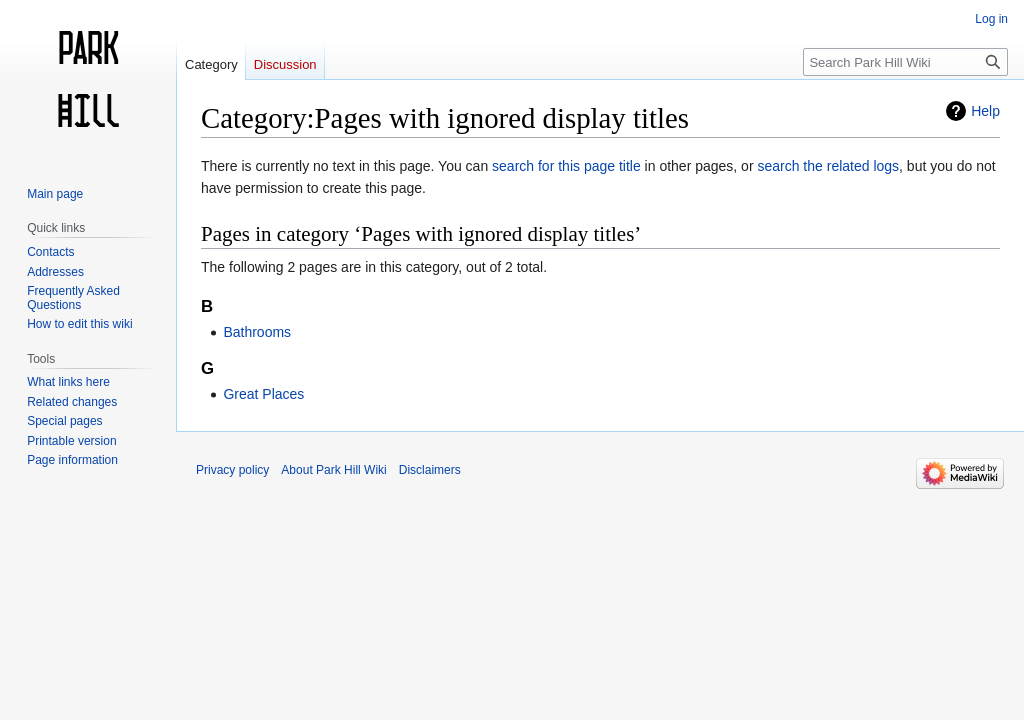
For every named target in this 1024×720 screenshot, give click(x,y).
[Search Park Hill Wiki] (905, 62)
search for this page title (566, 166)
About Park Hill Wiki (333, 470)
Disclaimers (430, 470)
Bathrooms (257, 332)
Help (985, 111)
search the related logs (828, 166)
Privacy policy (232, 470)
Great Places (263, 394)
